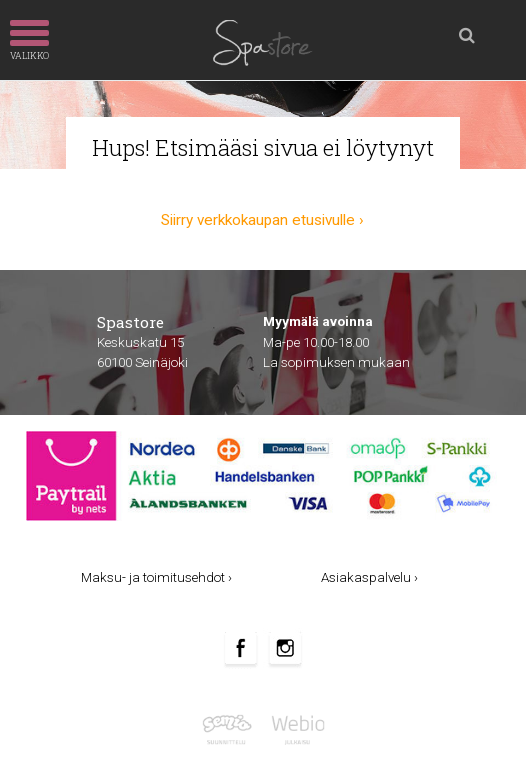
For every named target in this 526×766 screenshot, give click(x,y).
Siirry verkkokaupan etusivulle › (262, 220)
